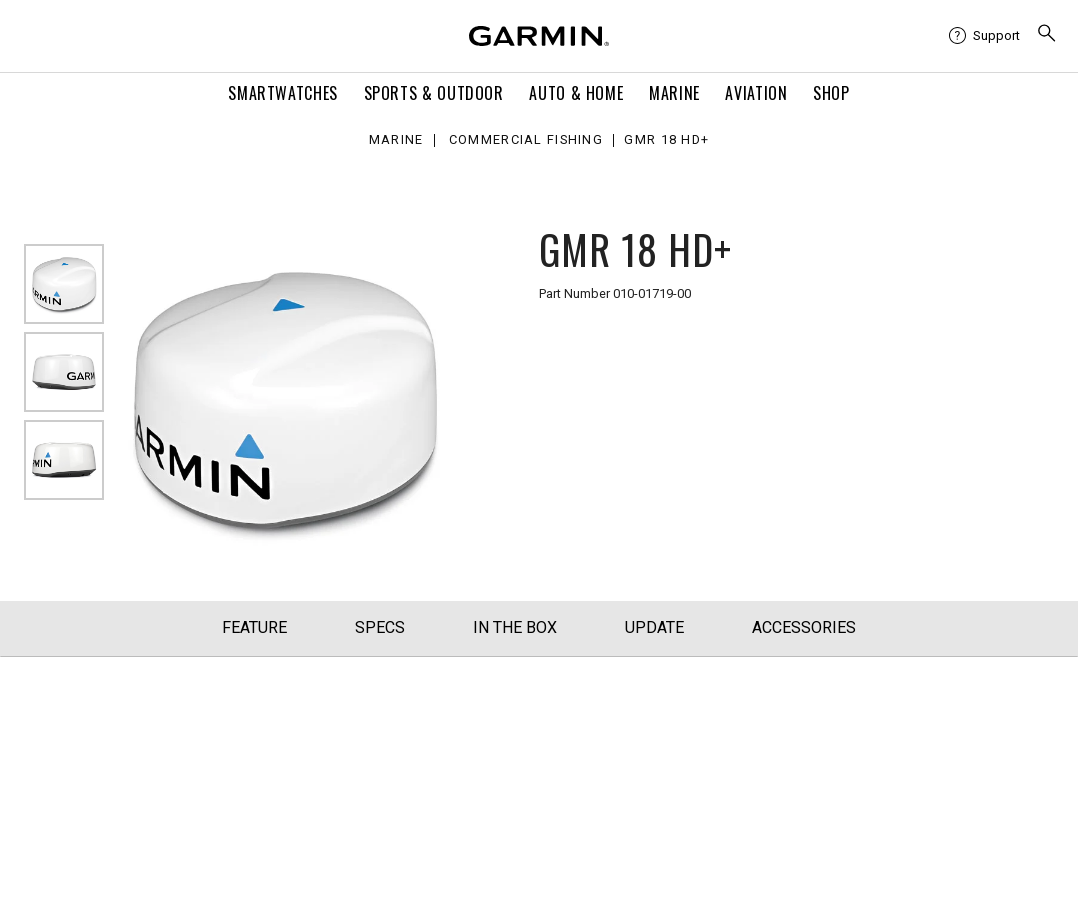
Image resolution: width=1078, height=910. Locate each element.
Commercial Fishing (526, 140)
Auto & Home (576, 93)
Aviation (756, 93)
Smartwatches (283, 93)
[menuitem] (984, 36)
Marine (674, 93)
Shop (831, 93)
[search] (1047, 35)
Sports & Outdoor (434, 93)
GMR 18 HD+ (666, 140)
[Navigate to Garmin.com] (539, 36)
